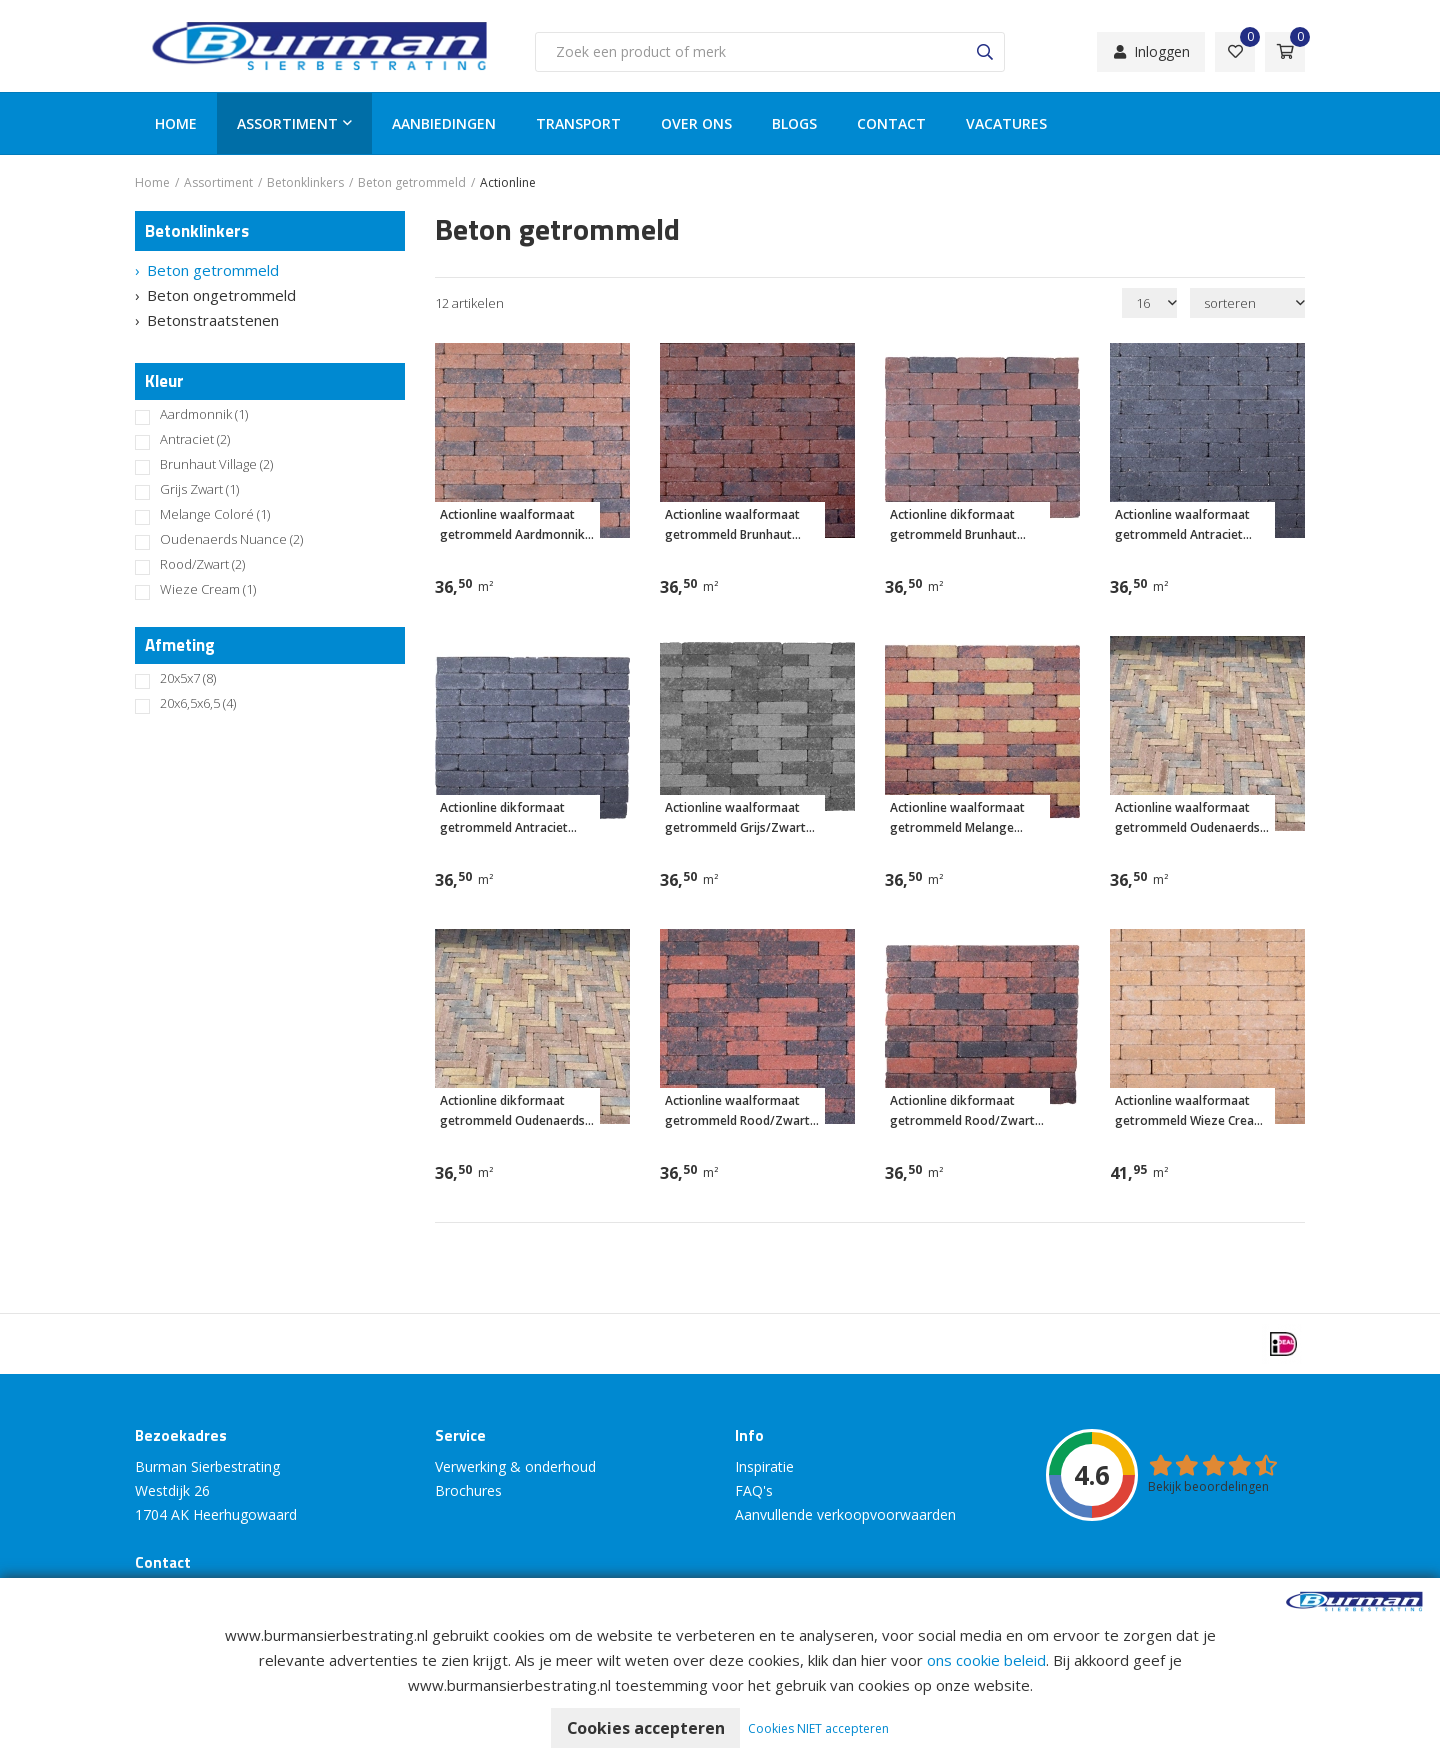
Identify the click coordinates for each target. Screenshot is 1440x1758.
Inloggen (1151, 51)
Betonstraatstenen (213, 320)
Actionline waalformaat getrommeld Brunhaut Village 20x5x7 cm (732, 525)
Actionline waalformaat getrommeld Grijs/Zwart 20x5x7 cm (735, 818)
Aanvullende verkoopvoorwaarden (845, 1514)
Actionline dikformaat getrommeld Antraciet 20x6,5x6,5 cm (504, 818)
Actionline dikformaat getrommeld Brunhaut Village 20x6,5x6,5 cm (953, 525)
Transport (578, 123)
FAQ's (754, 1490)
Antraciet (195, 439)
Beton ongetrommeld (221, 295)
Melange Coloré (215, 514)
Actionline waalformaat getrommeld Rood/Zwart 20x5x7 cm (737, 1111)
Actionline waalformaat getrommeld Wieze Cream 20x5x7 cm (1190, 1111)
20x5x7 (188, 678)
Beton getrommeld (213, 270)
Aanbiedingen (444, 123)
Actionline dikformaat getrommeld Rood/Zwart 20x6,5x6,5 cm (962, 1111)
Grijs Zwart (199, 489)
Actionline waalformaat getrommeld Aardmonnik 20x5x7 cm (512, 525)
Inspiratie (764, 1466)
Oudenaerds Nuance (231, 539)
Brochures (468, 1490)
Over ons (696, 123)
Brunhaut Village (216, 464)
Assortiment (287, 123)
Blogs (794, 123)
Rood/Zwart (202, 564)
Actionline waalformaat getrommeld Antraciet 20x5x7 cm (1182, 525)
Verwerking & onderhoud (515, 1466)
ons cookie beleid (986, 1660)
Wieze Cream (208, 589)
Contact (891, 123)
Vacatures (1006, 123)
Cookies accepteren (645, 1728)
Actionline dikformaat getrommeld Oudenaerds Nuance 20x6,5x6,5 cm (512, 1111)
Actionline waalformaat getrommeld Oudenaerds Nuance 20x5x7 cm (1187, 818)
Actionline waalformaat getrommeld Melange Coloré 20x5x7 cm (957, 818)
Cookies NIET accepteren (819, 1728)
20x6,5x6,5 (198, 703)
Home (176, 123)
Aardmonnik (204, 414)
